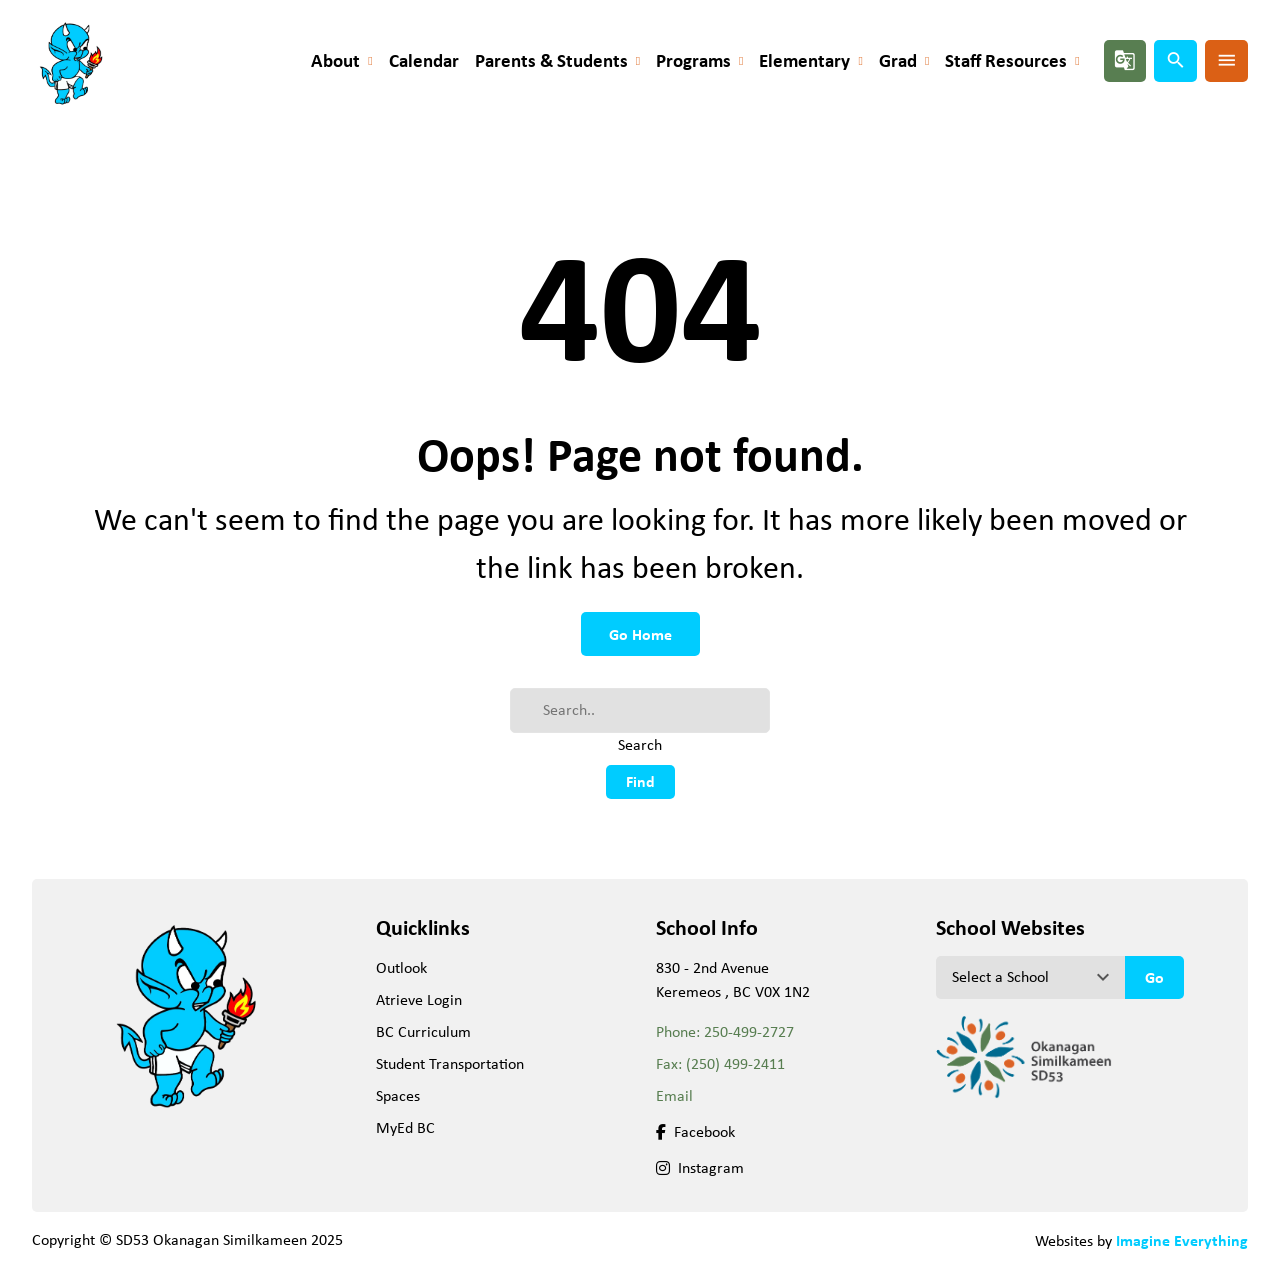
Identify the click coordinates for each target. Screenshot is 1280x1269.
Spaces (398, 1095)
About (335, 60)
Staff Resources (1006, 60)
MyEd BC (405, 1127)
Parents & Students (551, 60)
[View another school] (1030, 977)
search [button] (1176, 60)
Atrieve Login (419, 999)
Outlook (401, 967)
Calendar (424, 60)
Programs (693, 60)
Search (640, 744)
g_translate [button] (1125, 60)
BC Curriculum (423, 1031)
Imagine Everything (1182, 1240)
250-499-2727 (749, 1031)
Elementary (804, 60)
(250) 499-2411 (735, 1063)
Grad (898, 60)
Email (674, 1095)
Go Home (640, 634)
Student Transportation (450, 1063)
